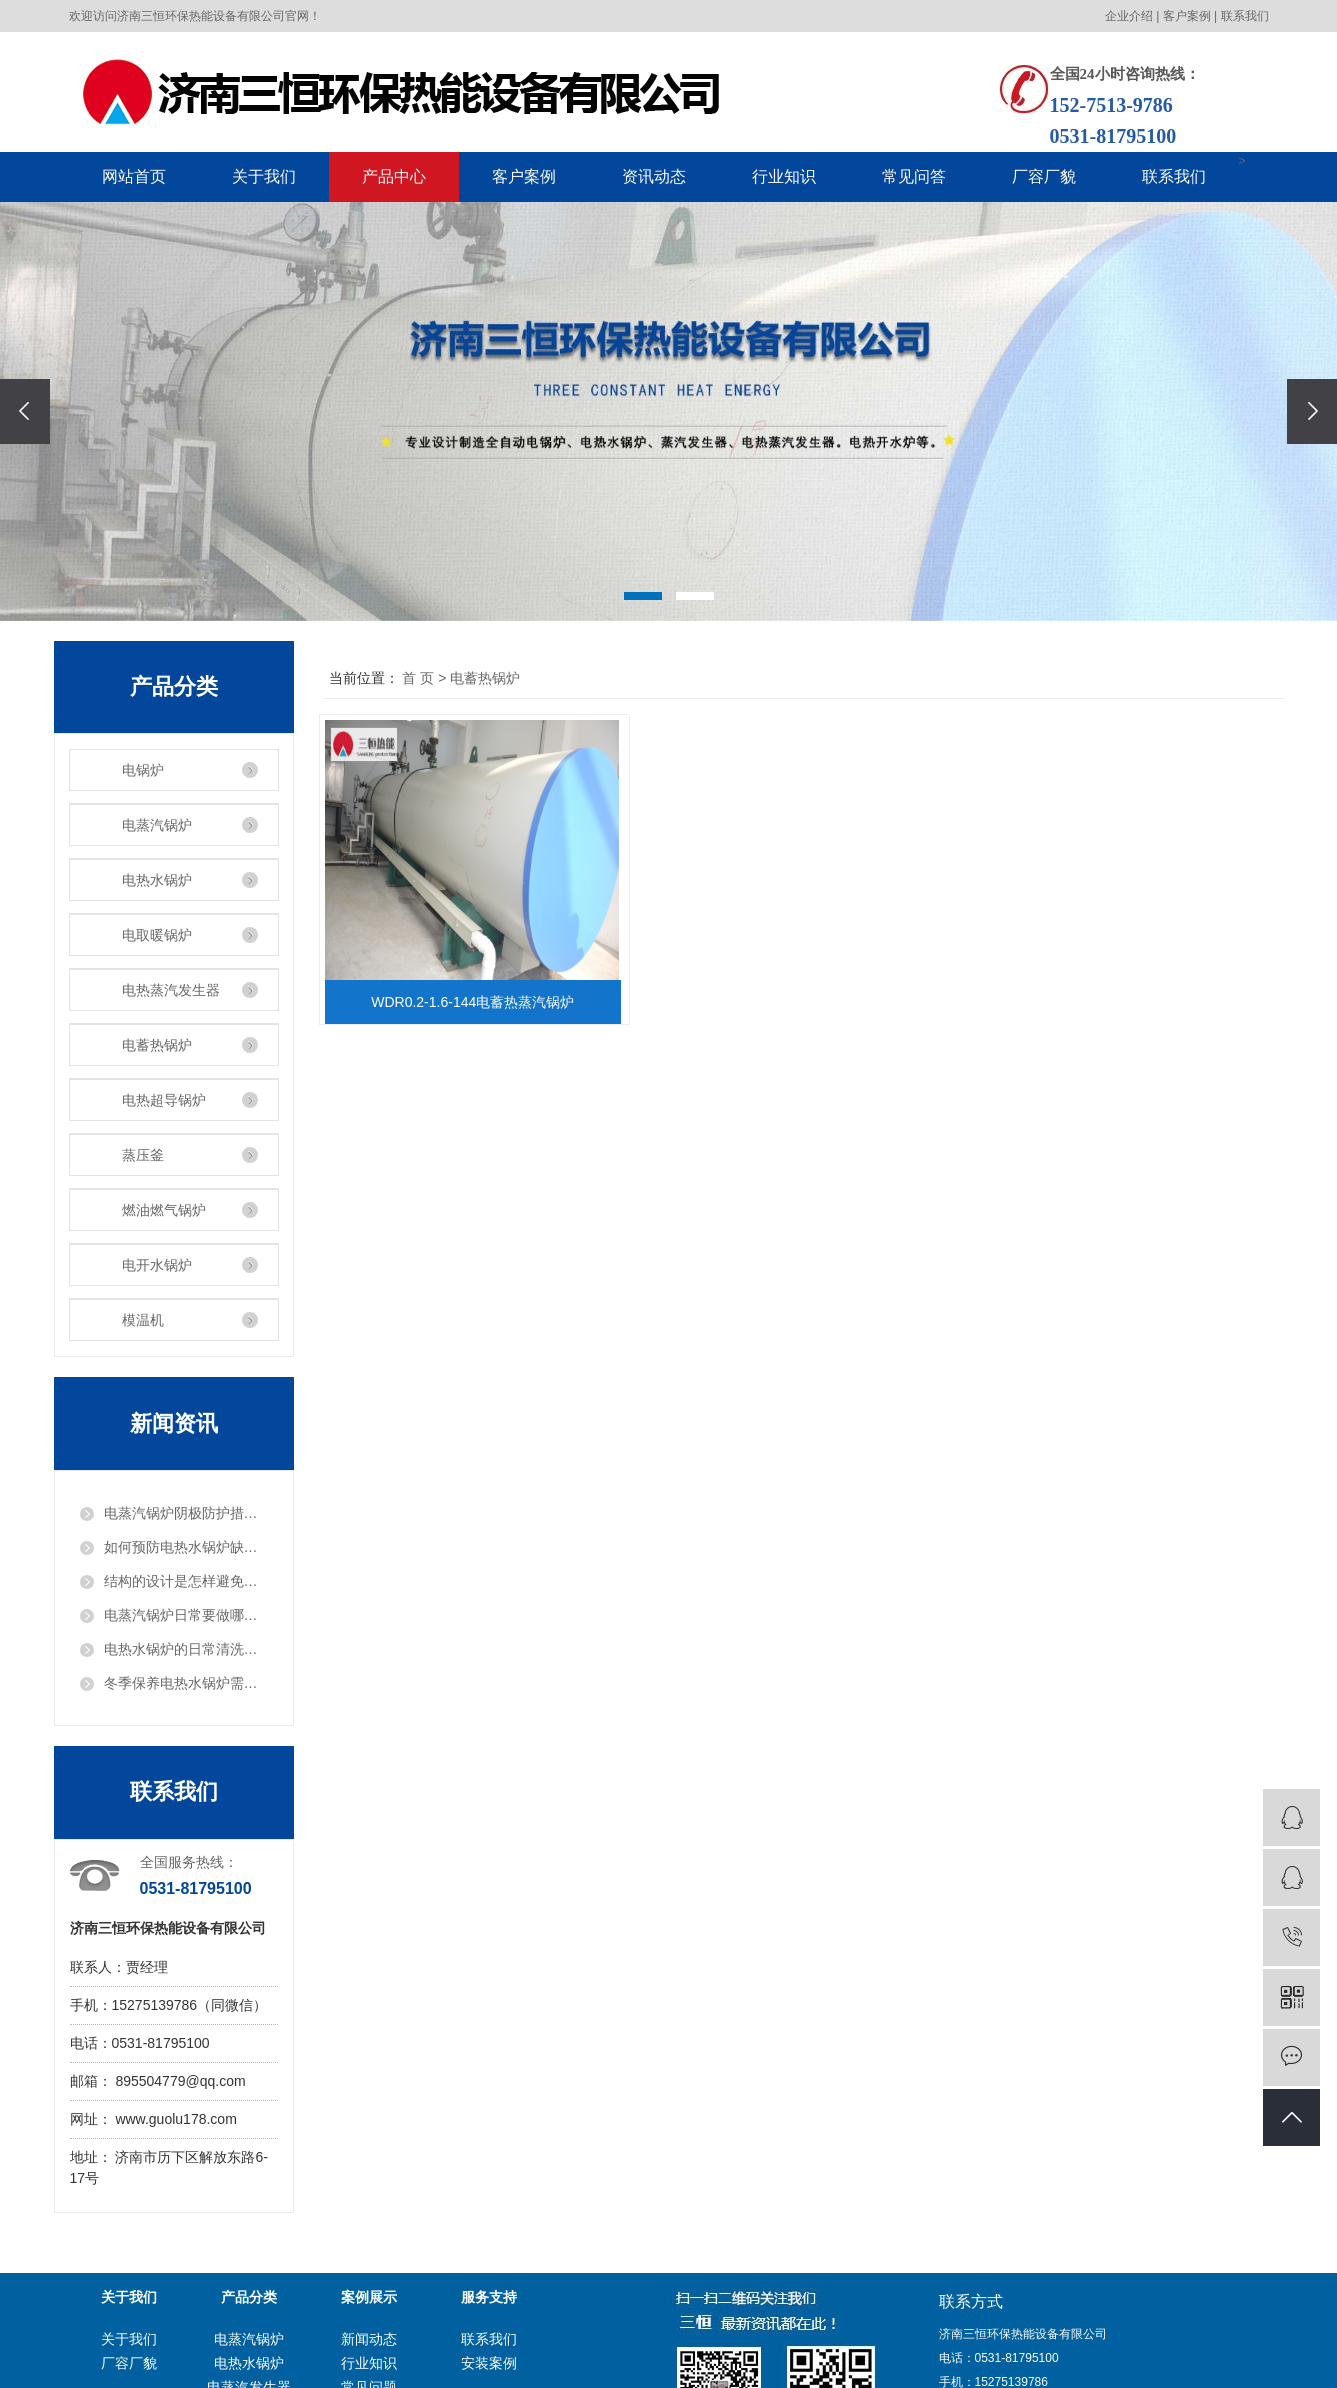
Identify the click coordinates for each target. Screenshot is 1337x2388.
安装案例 (489, 2363)
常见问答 (914, 176)
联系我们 (1245, 16)
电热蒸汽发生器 (171, 990)
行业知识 (784, 176)
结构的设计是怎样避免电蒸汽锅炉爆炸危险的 (186, 1581)
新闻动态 (369, 2339)
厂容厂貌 (1044, 176)
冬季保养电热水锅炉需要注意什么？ (186, 1683)
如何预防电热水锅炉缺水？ (186, 1547)
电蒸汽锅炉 (157, 825)
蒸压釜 (143, 1155)
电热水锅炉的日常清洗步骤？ (186, 1649)
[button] (643, 596)
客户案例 (1187, 16)
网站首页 (134, 176)
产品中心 (394, 176)
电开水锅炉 (157, 1265)
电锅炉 (143, 770)
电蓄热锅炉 (157, 1045)
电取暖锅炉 (157, 935)
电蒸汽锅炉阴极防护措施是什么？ (186, 1513)
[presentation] (25, 411)
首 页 (418, 678)
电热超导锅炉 (164, 1100)
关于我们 (264, 176)
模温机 (143, 1320)
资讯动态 (654, 176)
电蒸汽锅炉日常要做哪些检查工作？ (186, 1615)
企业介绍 (1129, 16)
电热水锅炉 (157, 880)
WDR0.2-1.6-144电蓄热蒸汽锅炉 (476, 1002)
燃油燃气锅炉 (164, 1210)
